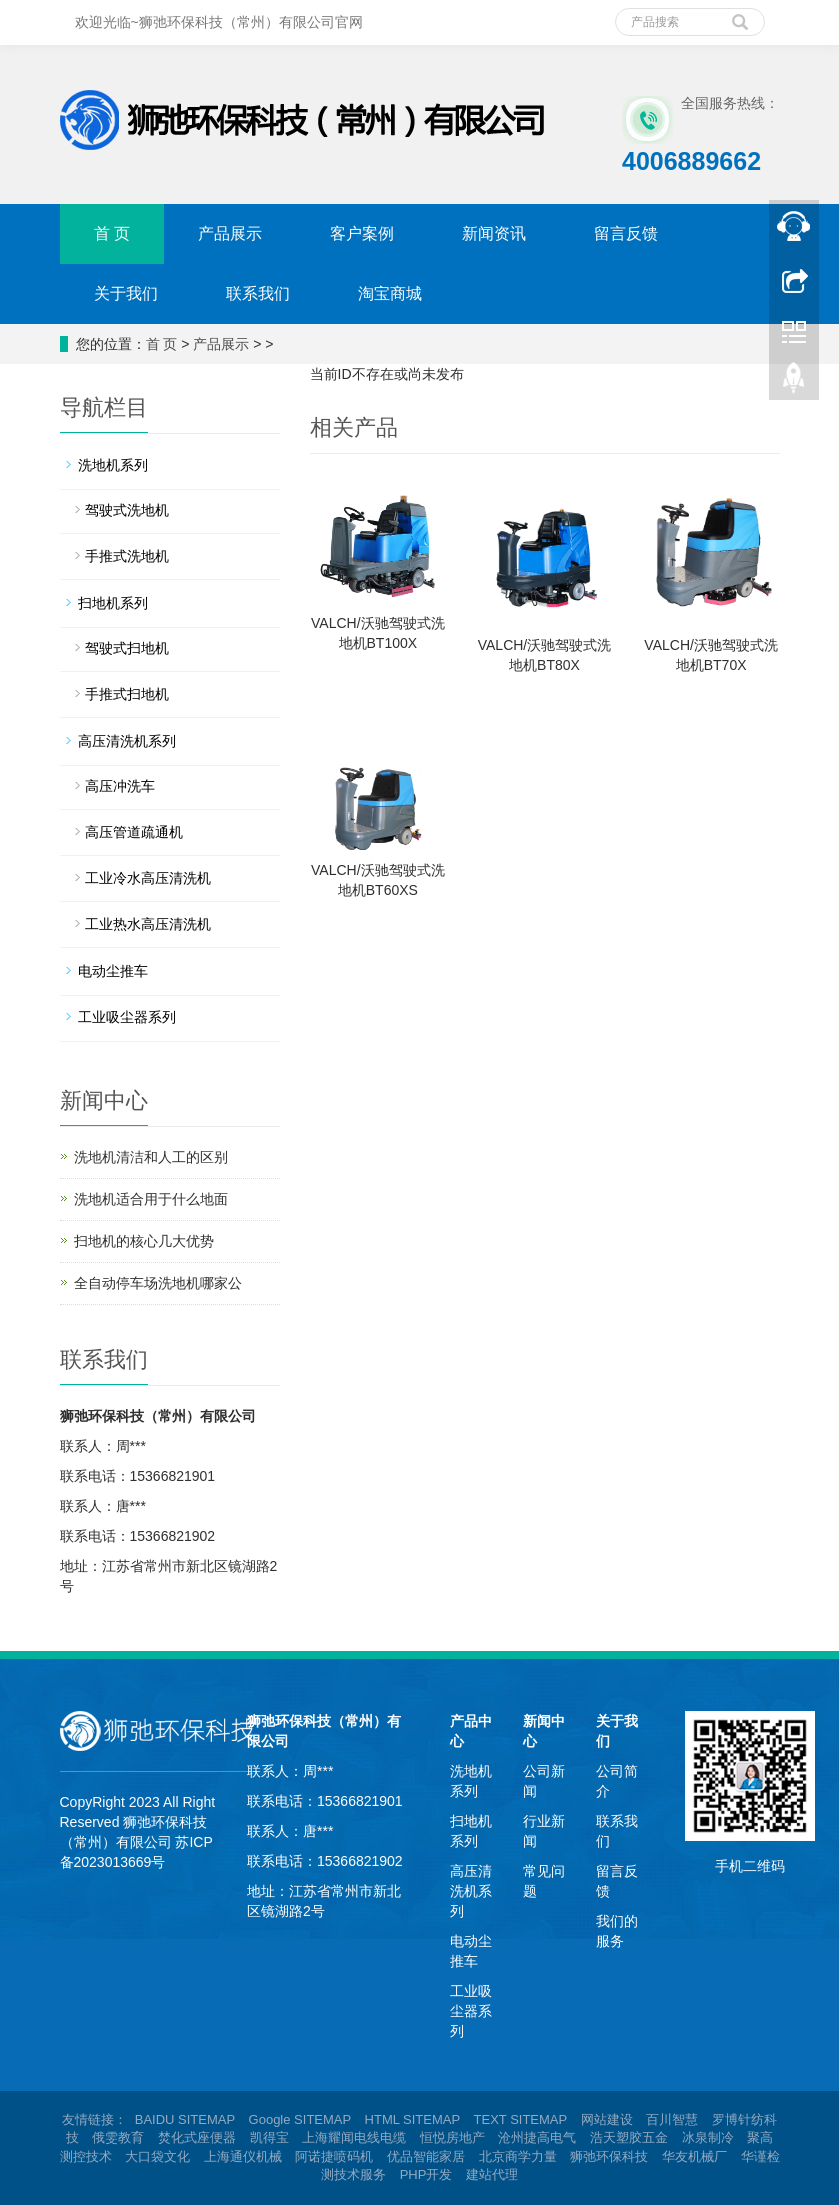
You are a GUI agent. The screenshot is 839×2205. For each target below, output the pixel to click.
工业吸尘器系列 (127, 1017)
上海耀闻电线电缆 (354, 2137)
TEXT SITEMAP (520, 2119)
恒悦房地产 (452, 2137)
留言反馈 (626, 233)
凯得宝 (269, 2137)
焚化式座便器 (197, 2137)
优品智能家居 (426, 2156)
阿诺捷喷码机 (334, 2156)
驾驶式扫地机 (127, 648)
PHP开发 (426, 2174)
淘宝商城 (390, 293)
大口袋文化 (157, 2156)
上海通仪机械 (243, 2156)
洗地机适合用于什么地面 (151, 1199)
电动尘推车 (113, 971)
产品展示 (230, 233)
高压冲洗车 (120, 786)
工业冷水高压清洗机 (148, 878)
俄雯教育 (118, 2137)
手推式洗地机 (127, 556)
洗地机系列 (113, 465)
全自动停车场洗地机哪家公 (158, 1283)
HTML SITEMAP (412, 2119)
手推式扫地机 (127, 694)
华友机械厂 (694, 2156)
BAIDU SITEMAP (185, 2119)
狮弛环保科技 (609, 2156)
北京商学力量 (518, 2156)
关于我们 (126, 293)
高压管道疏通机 (134, 832)
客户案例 (362, 233)
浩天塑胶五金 (629, 2137)
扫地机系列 (113, 603)
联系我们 (258, 293)
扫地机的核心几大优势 (144, 1241)
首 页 (112, 233)
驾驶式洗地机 (127, 510)
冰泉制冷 (708, 2137)
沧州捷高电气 (537, 2137)
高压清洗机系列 (127, 741)
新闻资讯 (494, 233)
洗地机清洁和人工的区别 (151, 1157)
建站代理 (492, 2174)
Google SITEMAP (300, 2119)
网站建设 (607, 2119)
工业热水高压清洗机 (148, 924)
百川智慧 (672, 2119)
